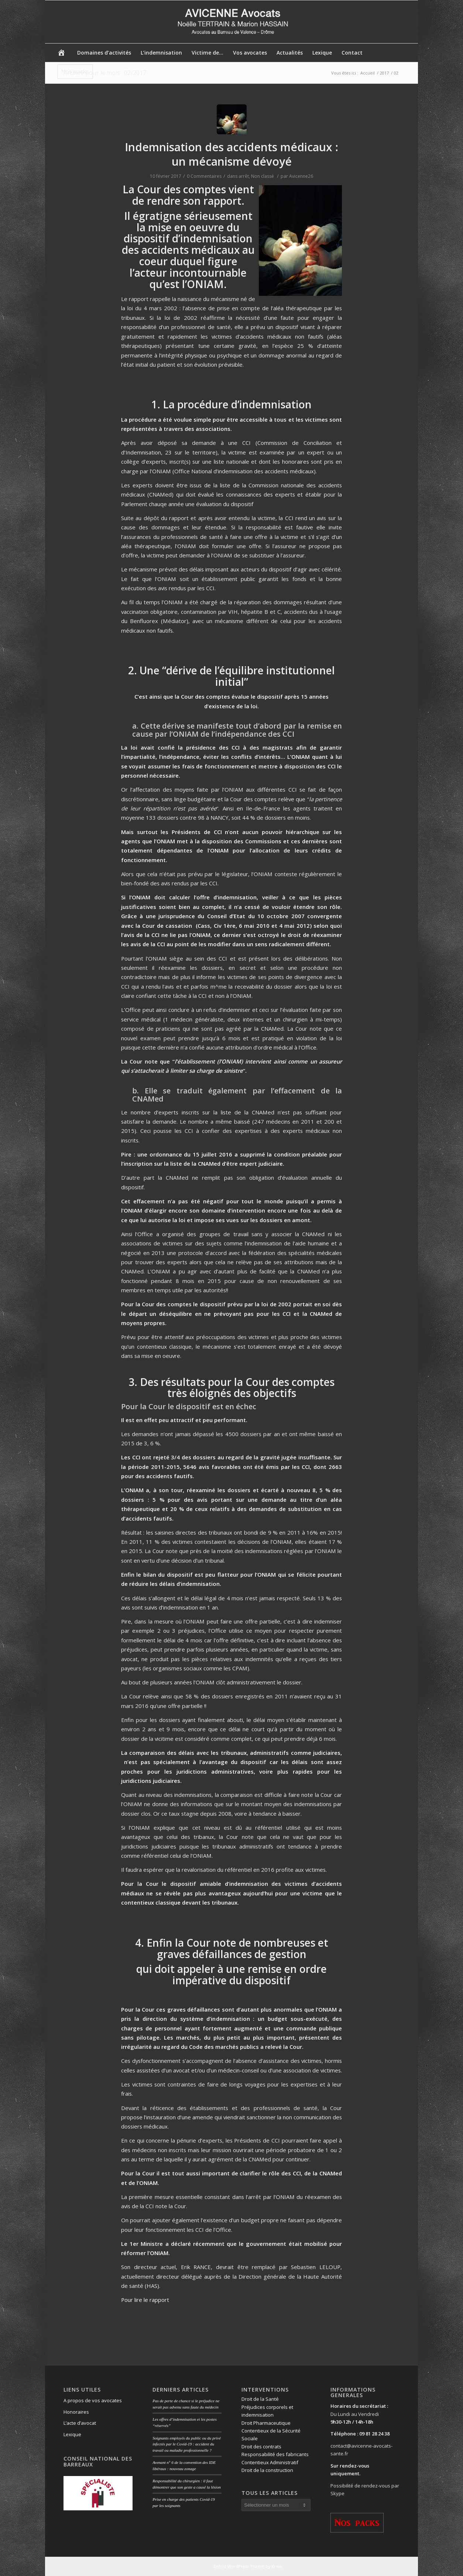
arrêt (244, 176)
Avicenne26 (301, 176)
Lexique (72, 2434)
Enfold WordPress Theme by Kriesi (248, 2566)
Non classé (262, 176)
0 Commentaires (204, 176)
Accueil (367, 73)
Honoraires (76, 2412)
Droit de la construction (267, 2470)
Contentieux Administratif (269, 2462)
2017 (384, 73)
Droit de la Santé (260, 2399)
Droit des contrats (261, 2446)
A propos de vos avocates (93, 2400)
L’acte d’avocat (80, 2423)
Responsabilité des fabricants (275, 2454)
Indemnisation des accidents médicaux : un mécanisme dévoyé (231, 154)
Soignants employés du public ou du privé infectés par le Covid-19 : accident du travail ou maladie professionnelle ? (186, 2444)
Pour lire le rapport (145, 2299)
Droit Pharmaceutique (266, 2423)
